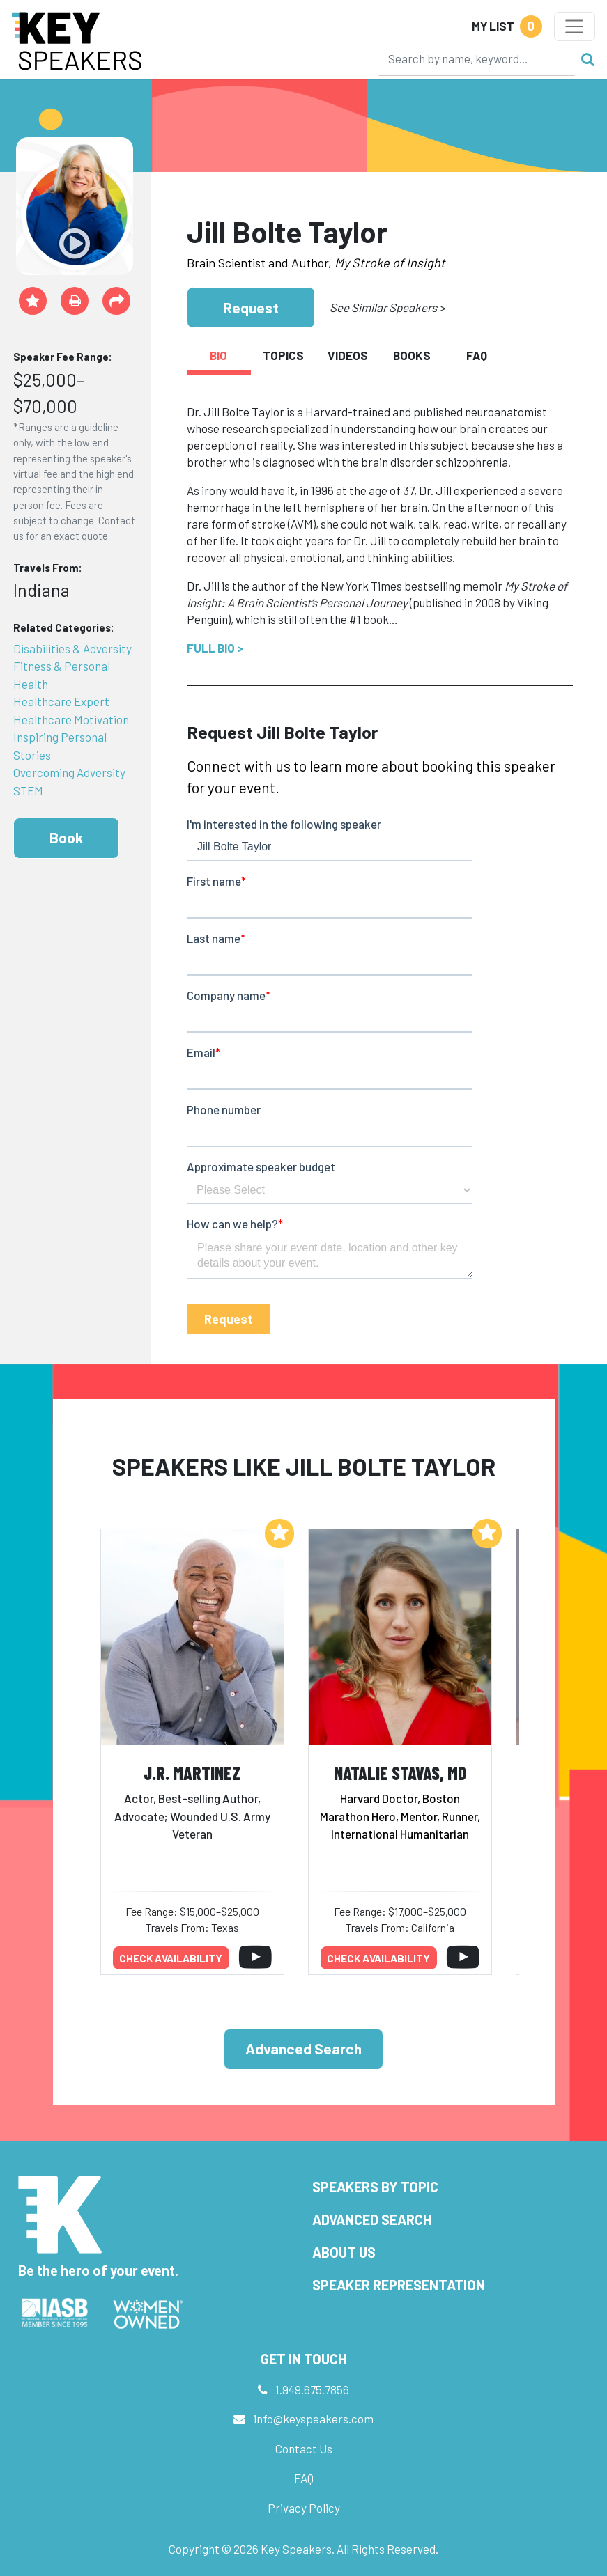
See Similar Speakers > (387, 307)
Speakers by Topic (375, 2186)
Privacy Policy (304, 2508)
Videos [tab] (348, 355)
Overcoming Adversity (69, 772)
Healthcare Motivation (71, 719)
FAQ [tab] (476, 355)
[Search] (476, 58)
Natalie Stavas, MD (400, 1772)
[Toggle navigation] (574, 26)
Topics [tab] (283, 355)
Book (66, 837)
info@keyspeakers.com (314, 2419)
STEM (28, 790)
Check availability (170, 1958)
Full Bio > (215, 648)
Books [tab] (412, 355)
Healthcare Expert (61, 701)
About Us (344, 2252)
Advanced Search (303, 2048)
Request (251, 307)
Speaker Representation (398, 2285)
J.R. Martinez (192, 1772)
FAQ (304, 2478)
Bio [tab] (218, 355)
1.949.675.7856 (312, 2389)
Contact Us (303, 2449)
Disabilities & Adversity (72, 648)
